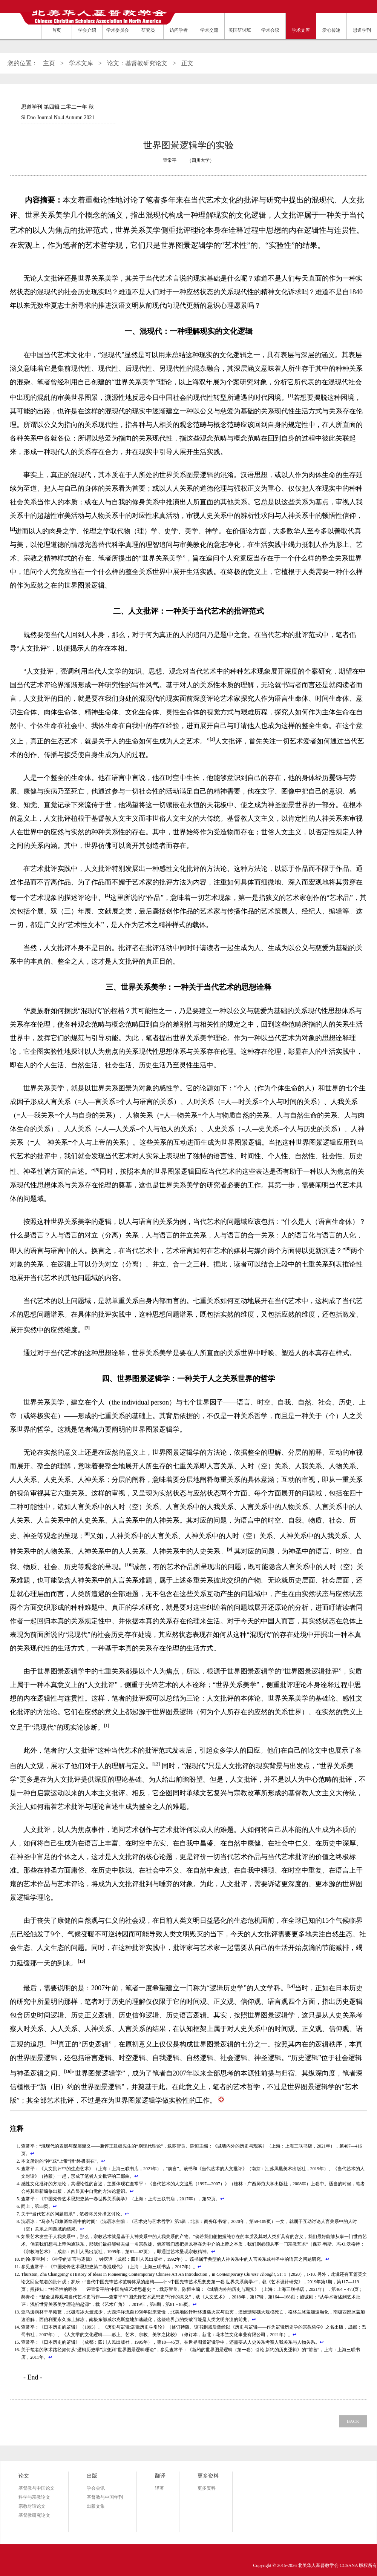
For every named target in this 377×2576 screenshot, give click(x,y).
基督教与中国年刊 (105, 2497)
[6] (348, 1248)
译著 (159, 2488)
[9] (229, 1549)
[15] (54, 2042)
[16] (68, 2071)
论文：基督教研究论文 (137, 63)
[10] (129, 1564)
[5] (97, 1169)
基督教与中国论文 (36, 2488)
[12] (156, 1764)
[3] (212, 739)
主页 (49, 63)
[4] (107, 895)
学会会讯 (96, 2488)
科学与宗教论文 (34, 2497)
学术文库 (81, 63)
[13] (81, 1961)
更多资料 (207, 2488)
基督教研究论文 (34, 2515)
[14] (291, 1986)
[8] (87, 1534)
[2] (12, 529)
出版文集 (96, 2506)
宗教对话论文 (32, 2506)
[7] (87, 1328)
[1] (290, 395)
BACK (353, 2421)
